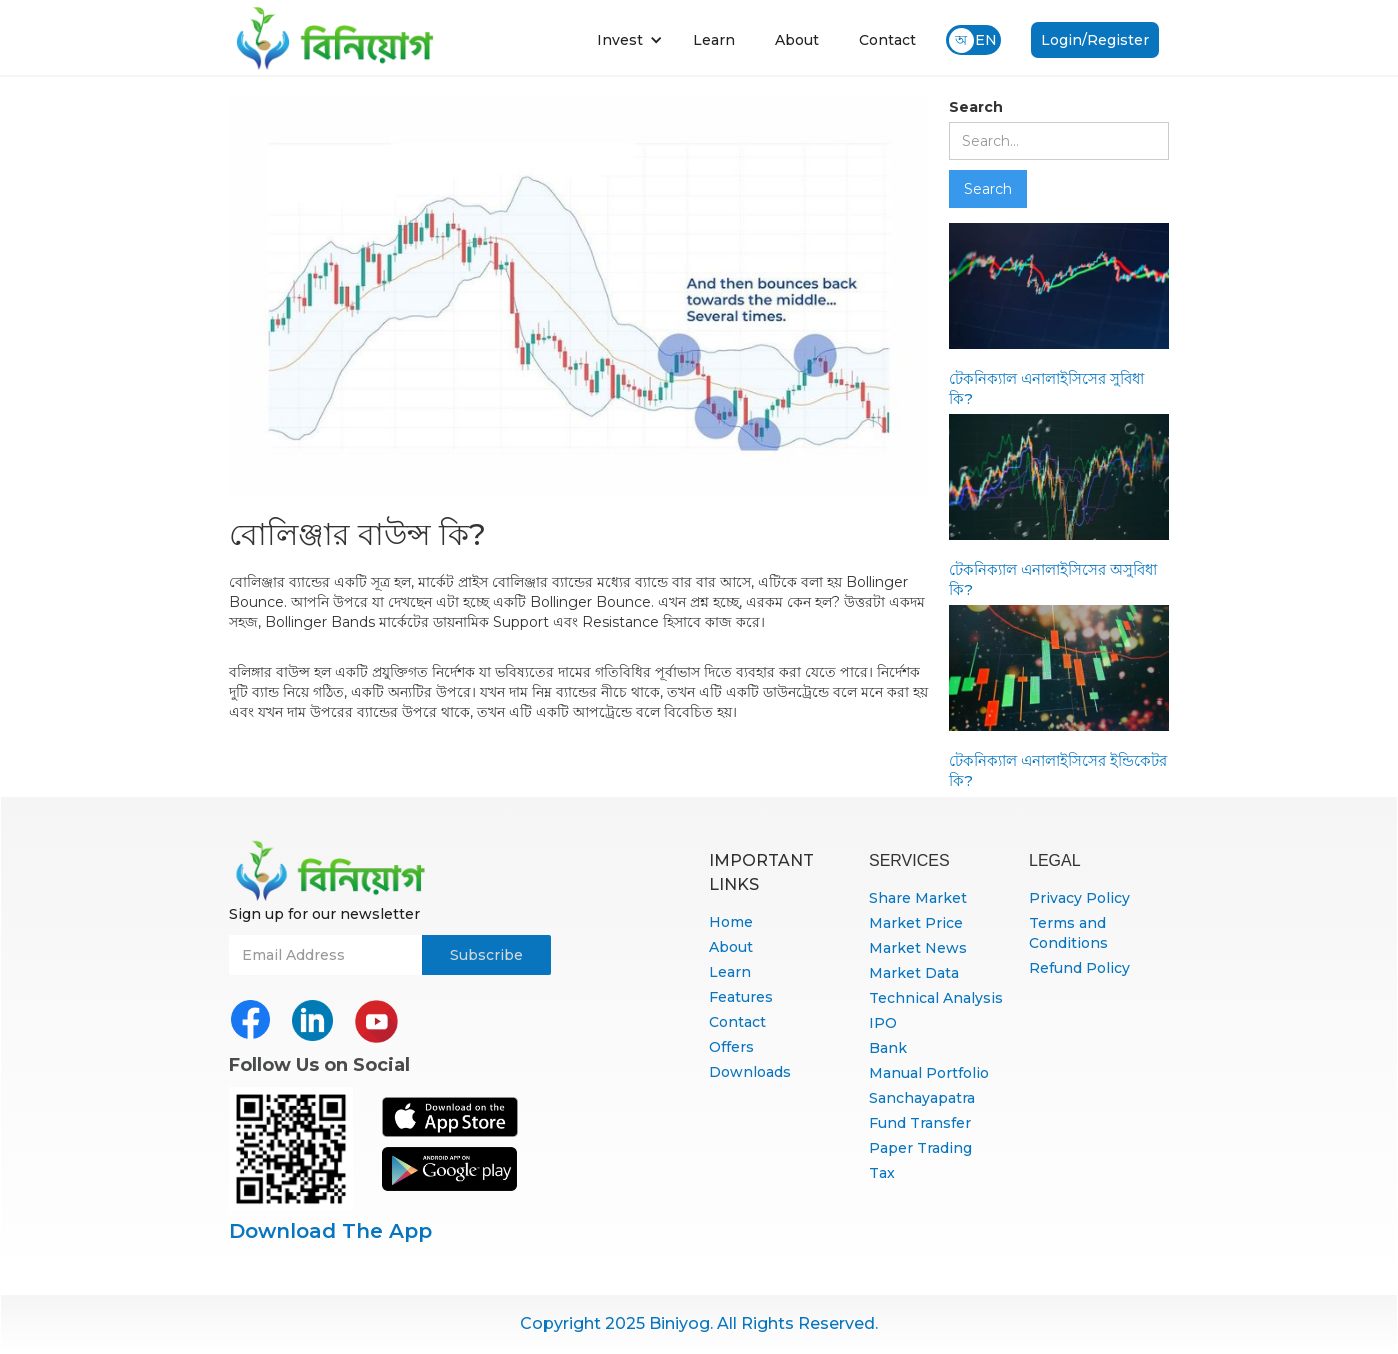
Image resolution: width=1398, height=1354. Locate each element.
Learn (714, 40)
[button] (630, 40)
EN (986, 40)
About (797, 40)
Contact (887, 40)
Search (976, 107)
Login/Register (1095, 40)
